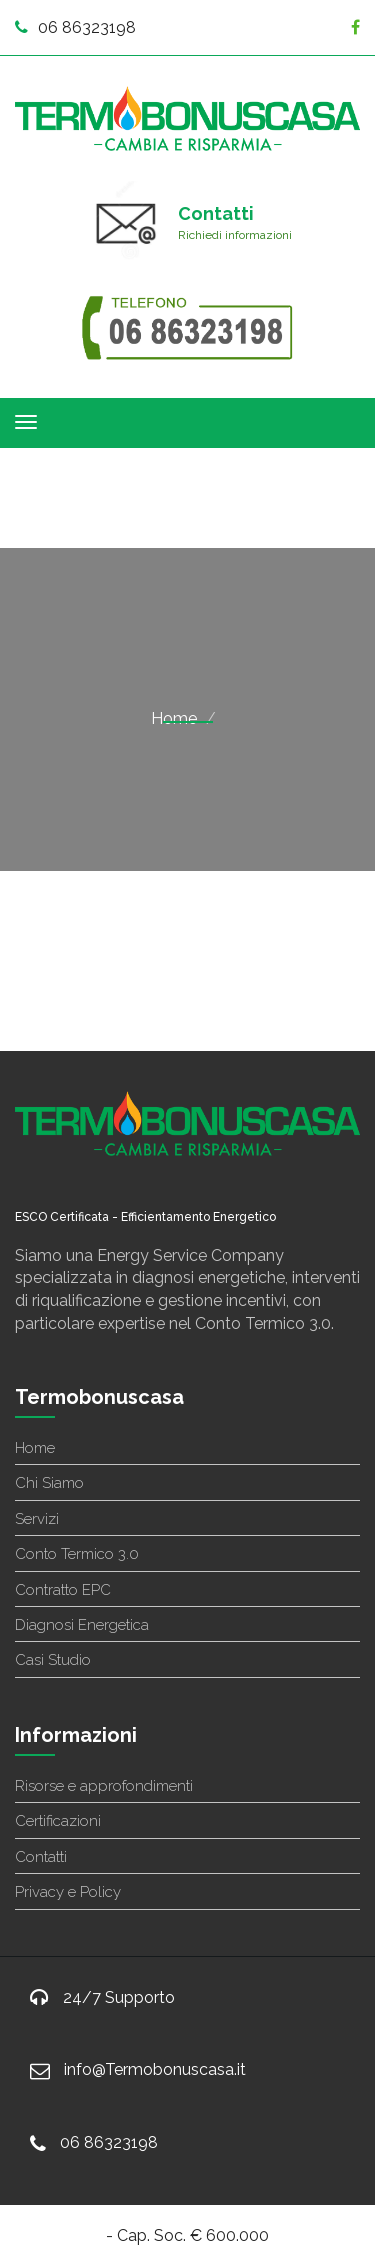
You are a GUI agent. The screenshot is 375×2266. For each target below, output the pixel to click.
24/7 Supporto (119, 1997)
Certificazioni (58, 1821)
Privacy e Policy (68, 1892)
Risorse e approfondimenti (104, 1786)
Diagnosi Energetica (82, 1625)
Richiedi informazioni (235, 235)
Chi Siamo (49, 1483)
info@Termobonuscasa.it (155, 2069)
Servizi (37, 1519)
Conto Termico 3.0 (77, 1554)
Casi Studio (53, 1660)
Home (174, 718)
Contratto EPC (63, 1590)
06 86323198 (75, 27)
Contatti (41, 1857)
